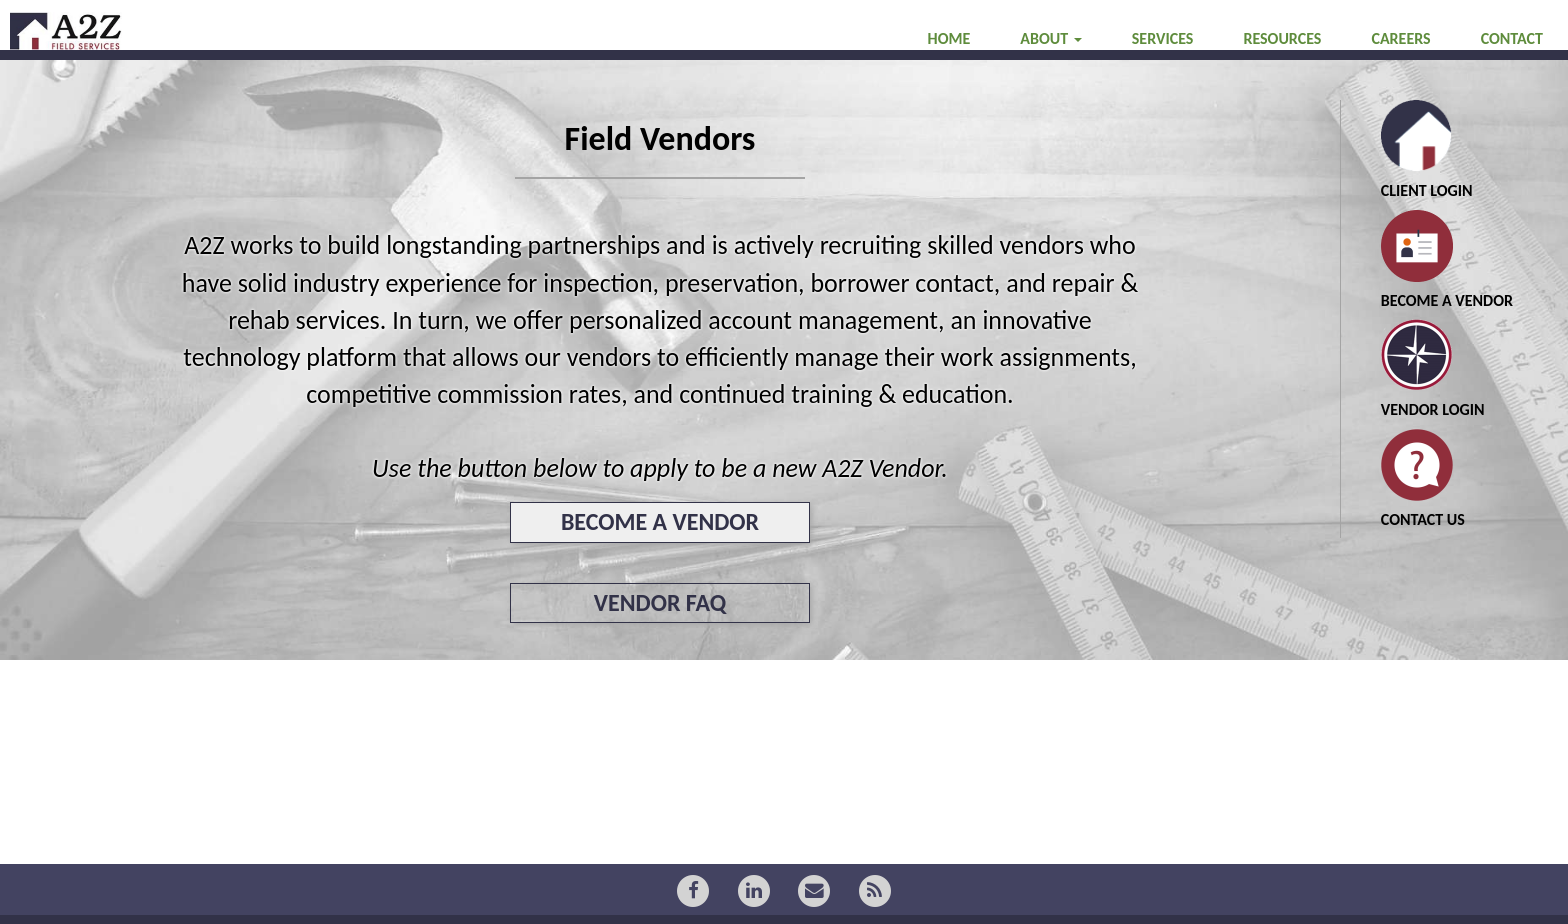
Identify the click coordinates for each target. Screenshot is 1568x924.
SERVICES (1163, 78)
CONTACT (1512, 78)
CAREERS (1400, 78)
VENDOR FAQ (660, 602)
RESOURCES (1282, 78)
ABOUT (1050, 78)
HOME (949, 78)
